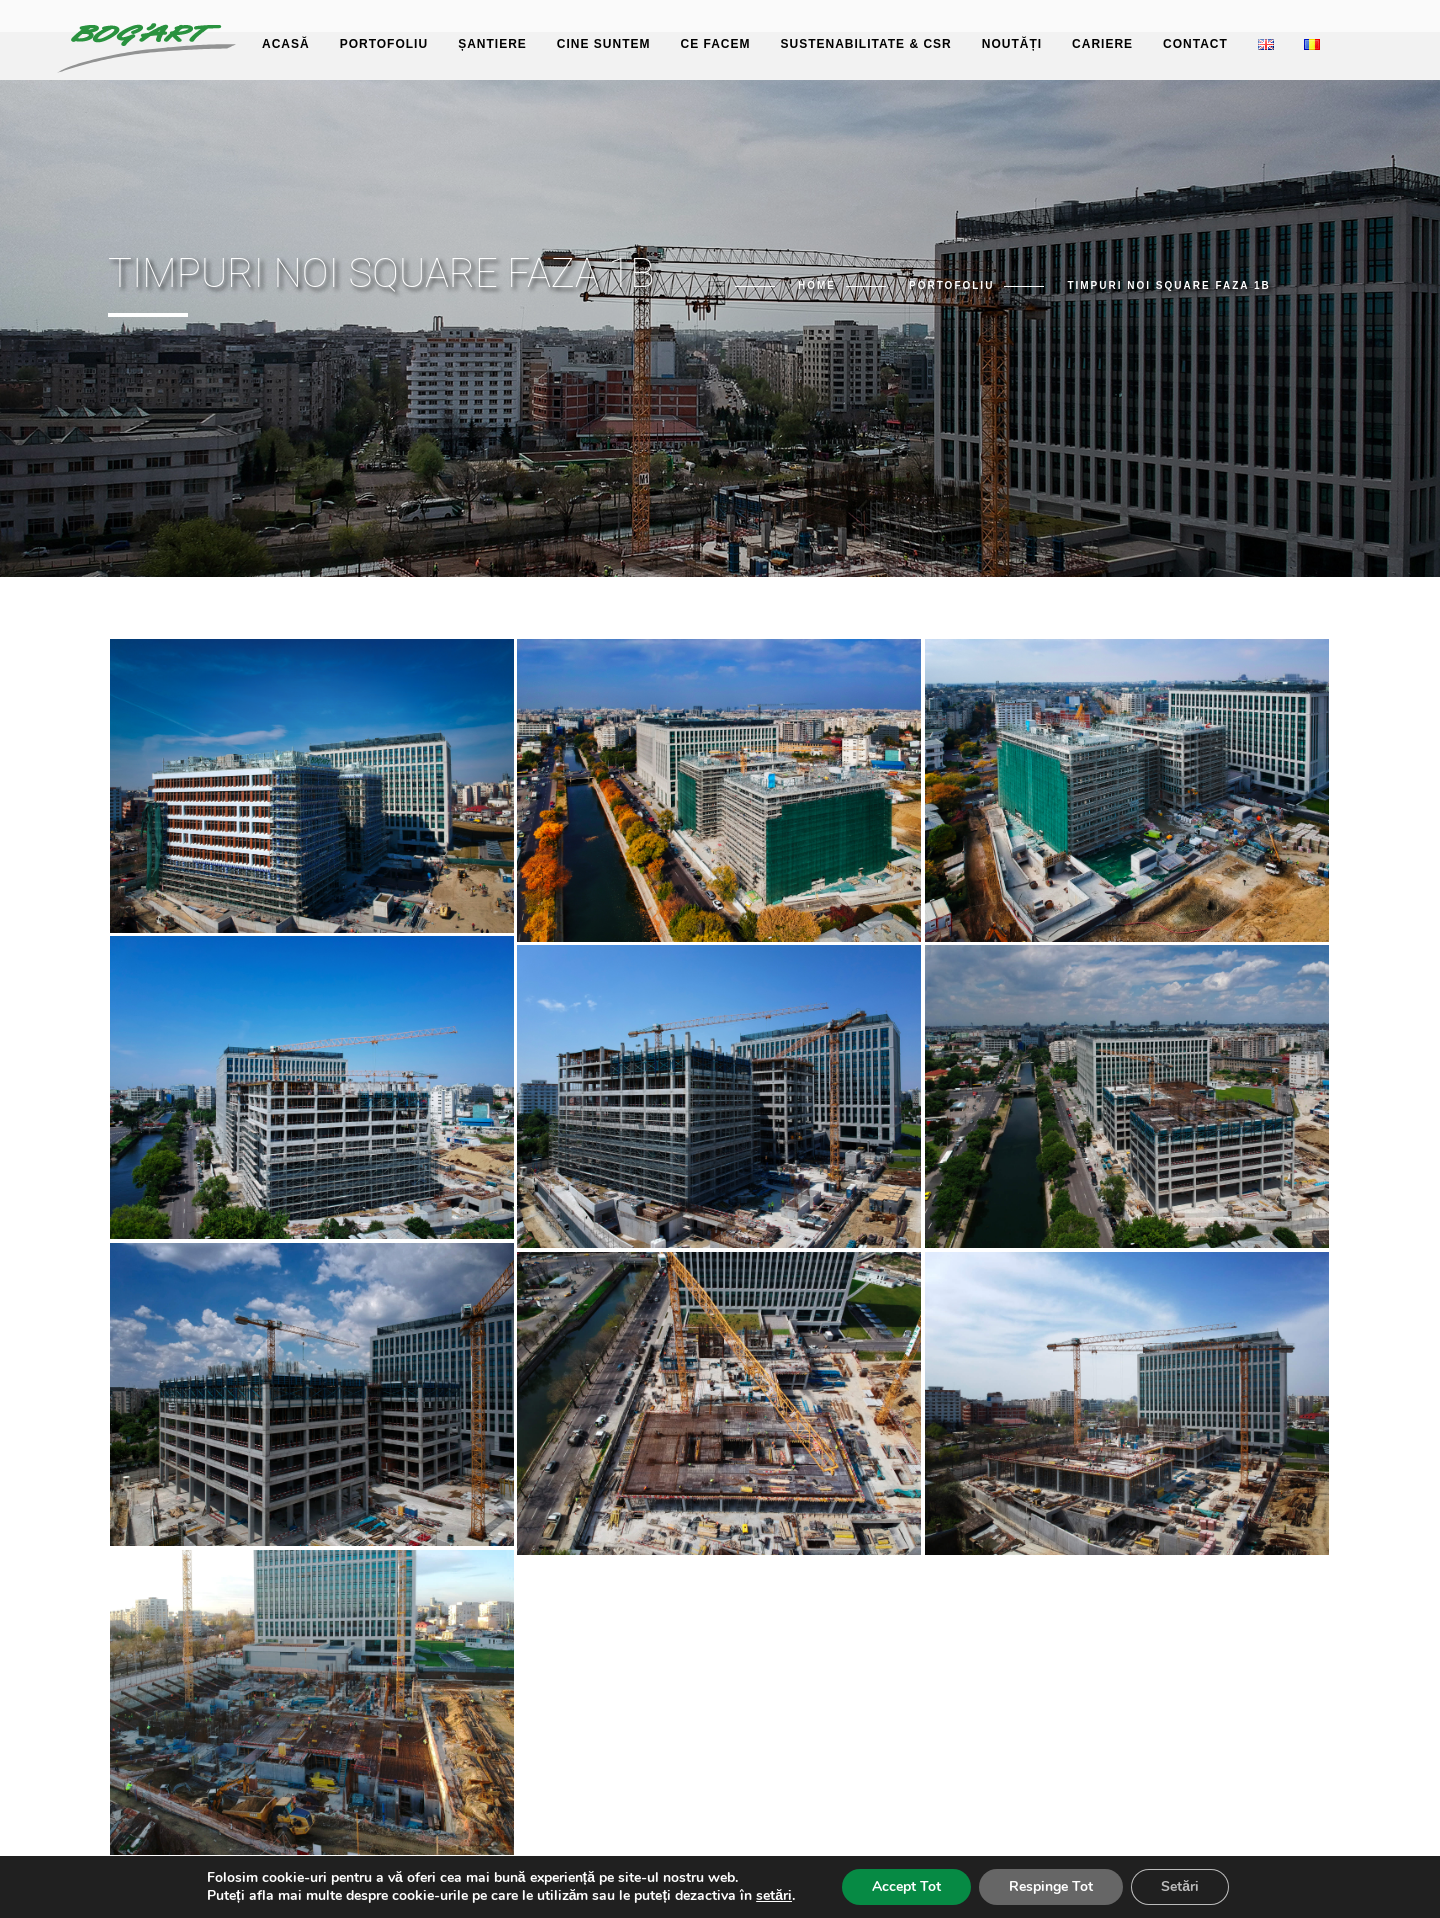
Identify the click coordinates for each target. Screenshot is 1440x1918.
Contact (1195, 44)
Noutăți (1012, 44)
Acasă (286, 44)
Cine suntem (604, 44)
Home (817, 285)
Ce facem (715, 44)
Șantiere (492, 44)
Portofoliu (384, 44)
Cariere (1102, 44)
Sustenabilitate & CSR (866, 44)
